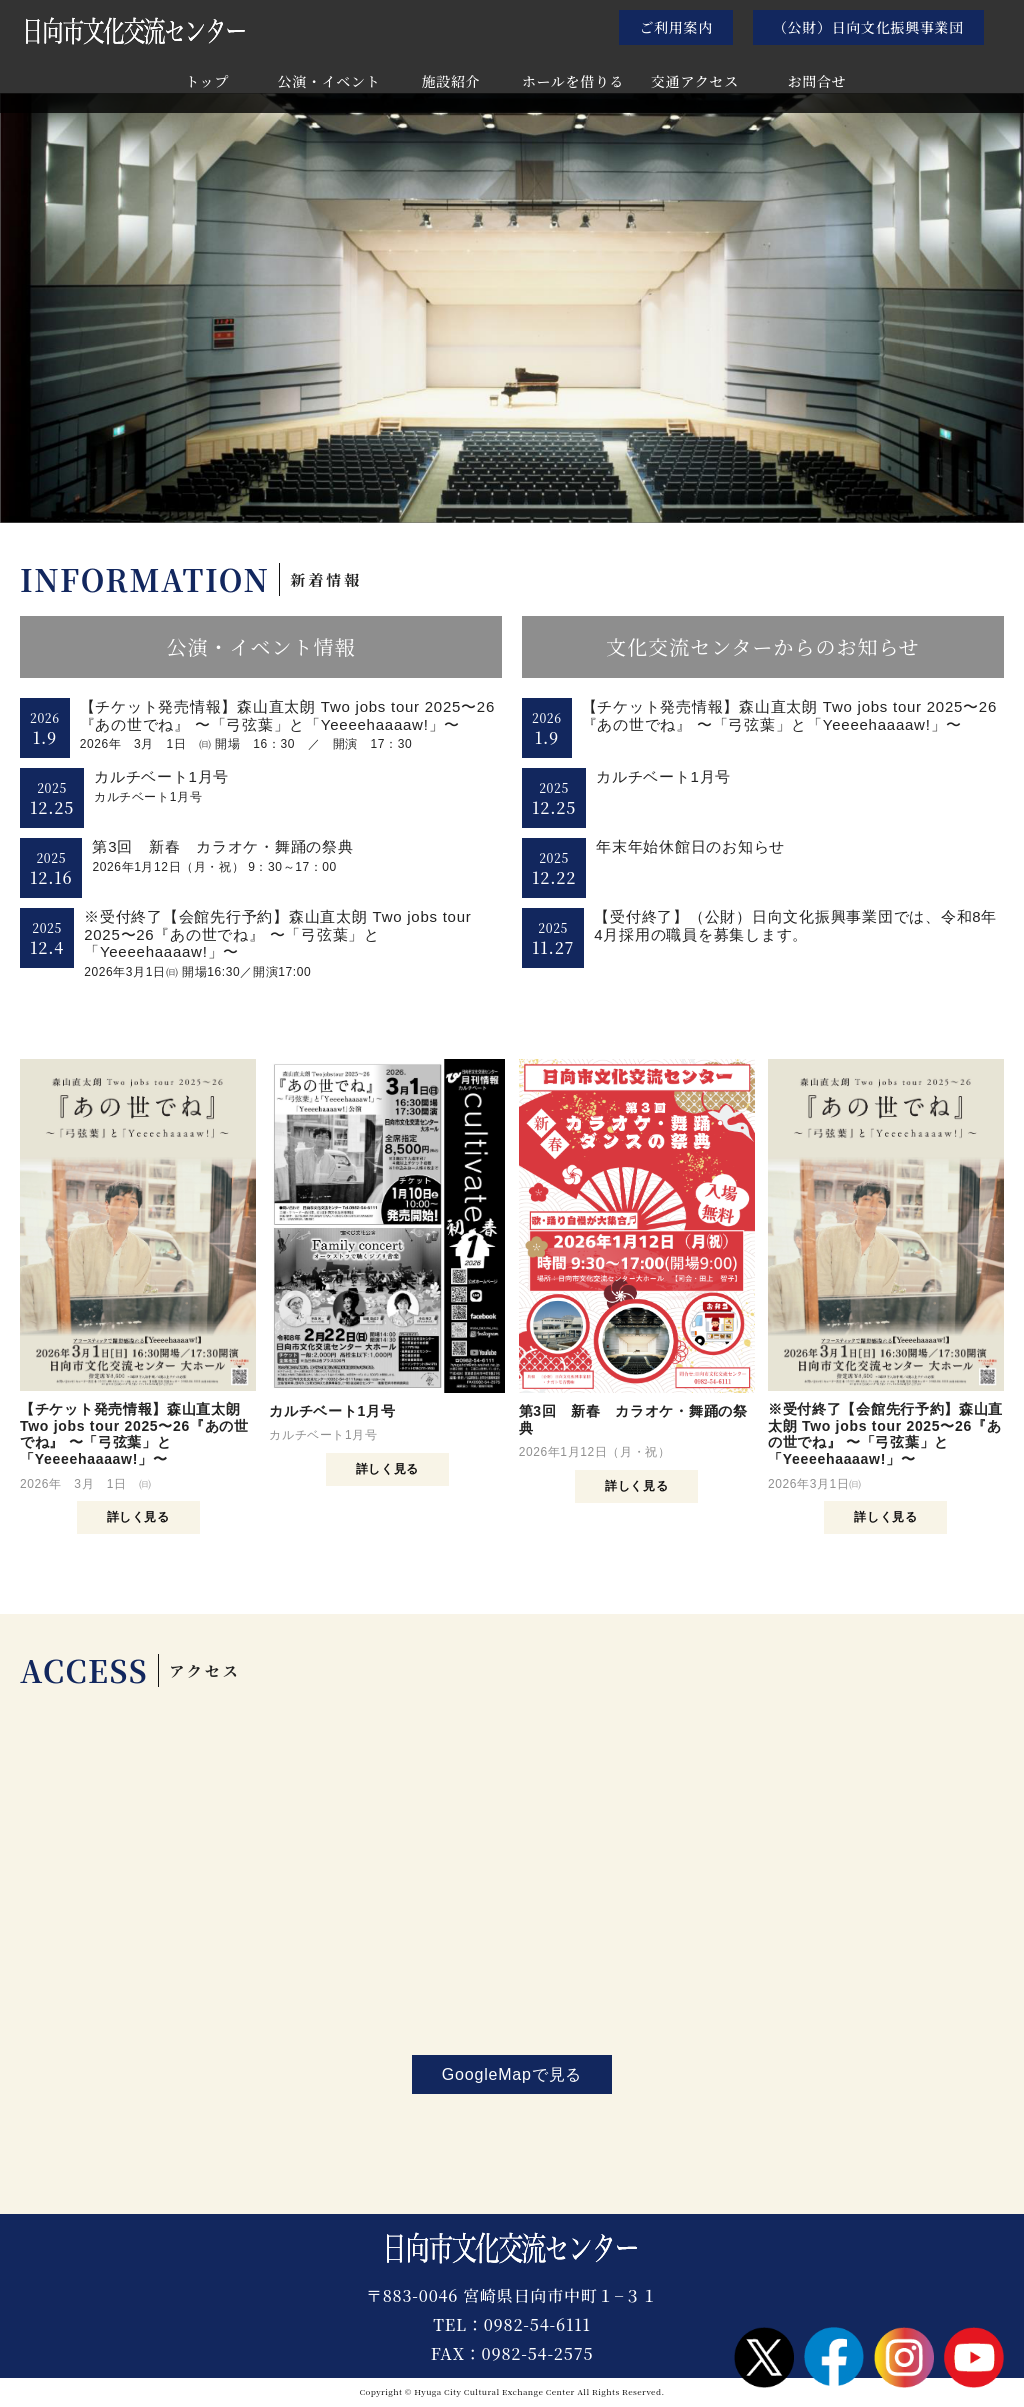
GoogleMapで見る (512, 2074)
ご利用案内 (676, 27)
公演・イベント (329, 82)
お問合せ (817, 82)
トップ (207, 82)
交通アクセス (695, 82)
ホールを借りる (573, 82)
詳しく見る (138, 1517)
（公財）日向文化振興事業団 (868, 27)
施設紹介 (451, 82)
